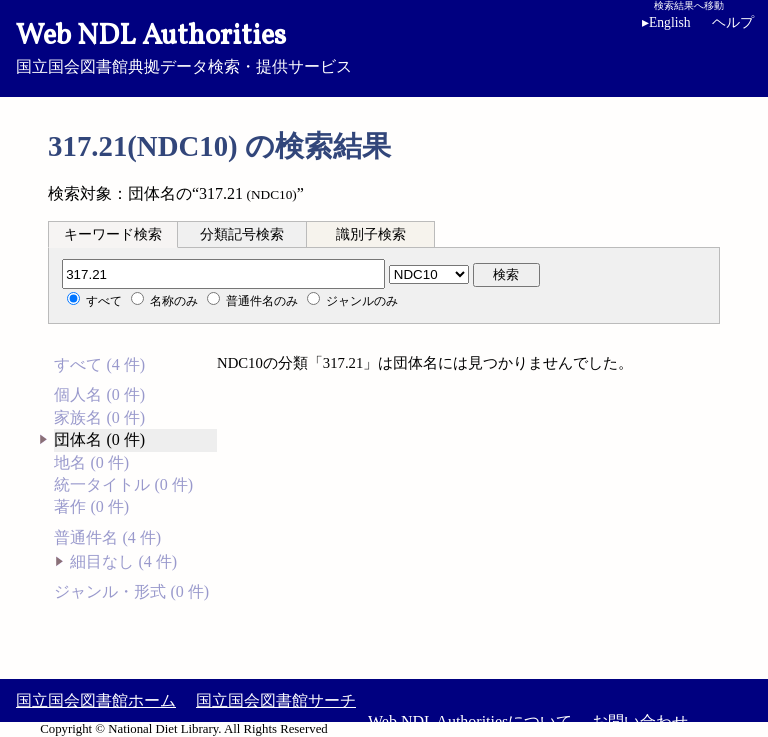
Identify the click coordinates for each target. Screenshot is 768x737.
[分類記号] (223, 274)
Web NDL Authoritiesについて (470, 721)
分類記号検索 (242, 234)
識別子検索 (371, 234)
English (666, 22)
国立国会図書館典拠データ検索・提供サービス (384, 46)
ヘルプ (733, 22)
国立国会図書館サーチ (276, 700)
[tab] (113, 234)
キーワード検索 (113, 234)
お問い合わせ (640, 721)
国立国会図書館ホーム (96, 700)
